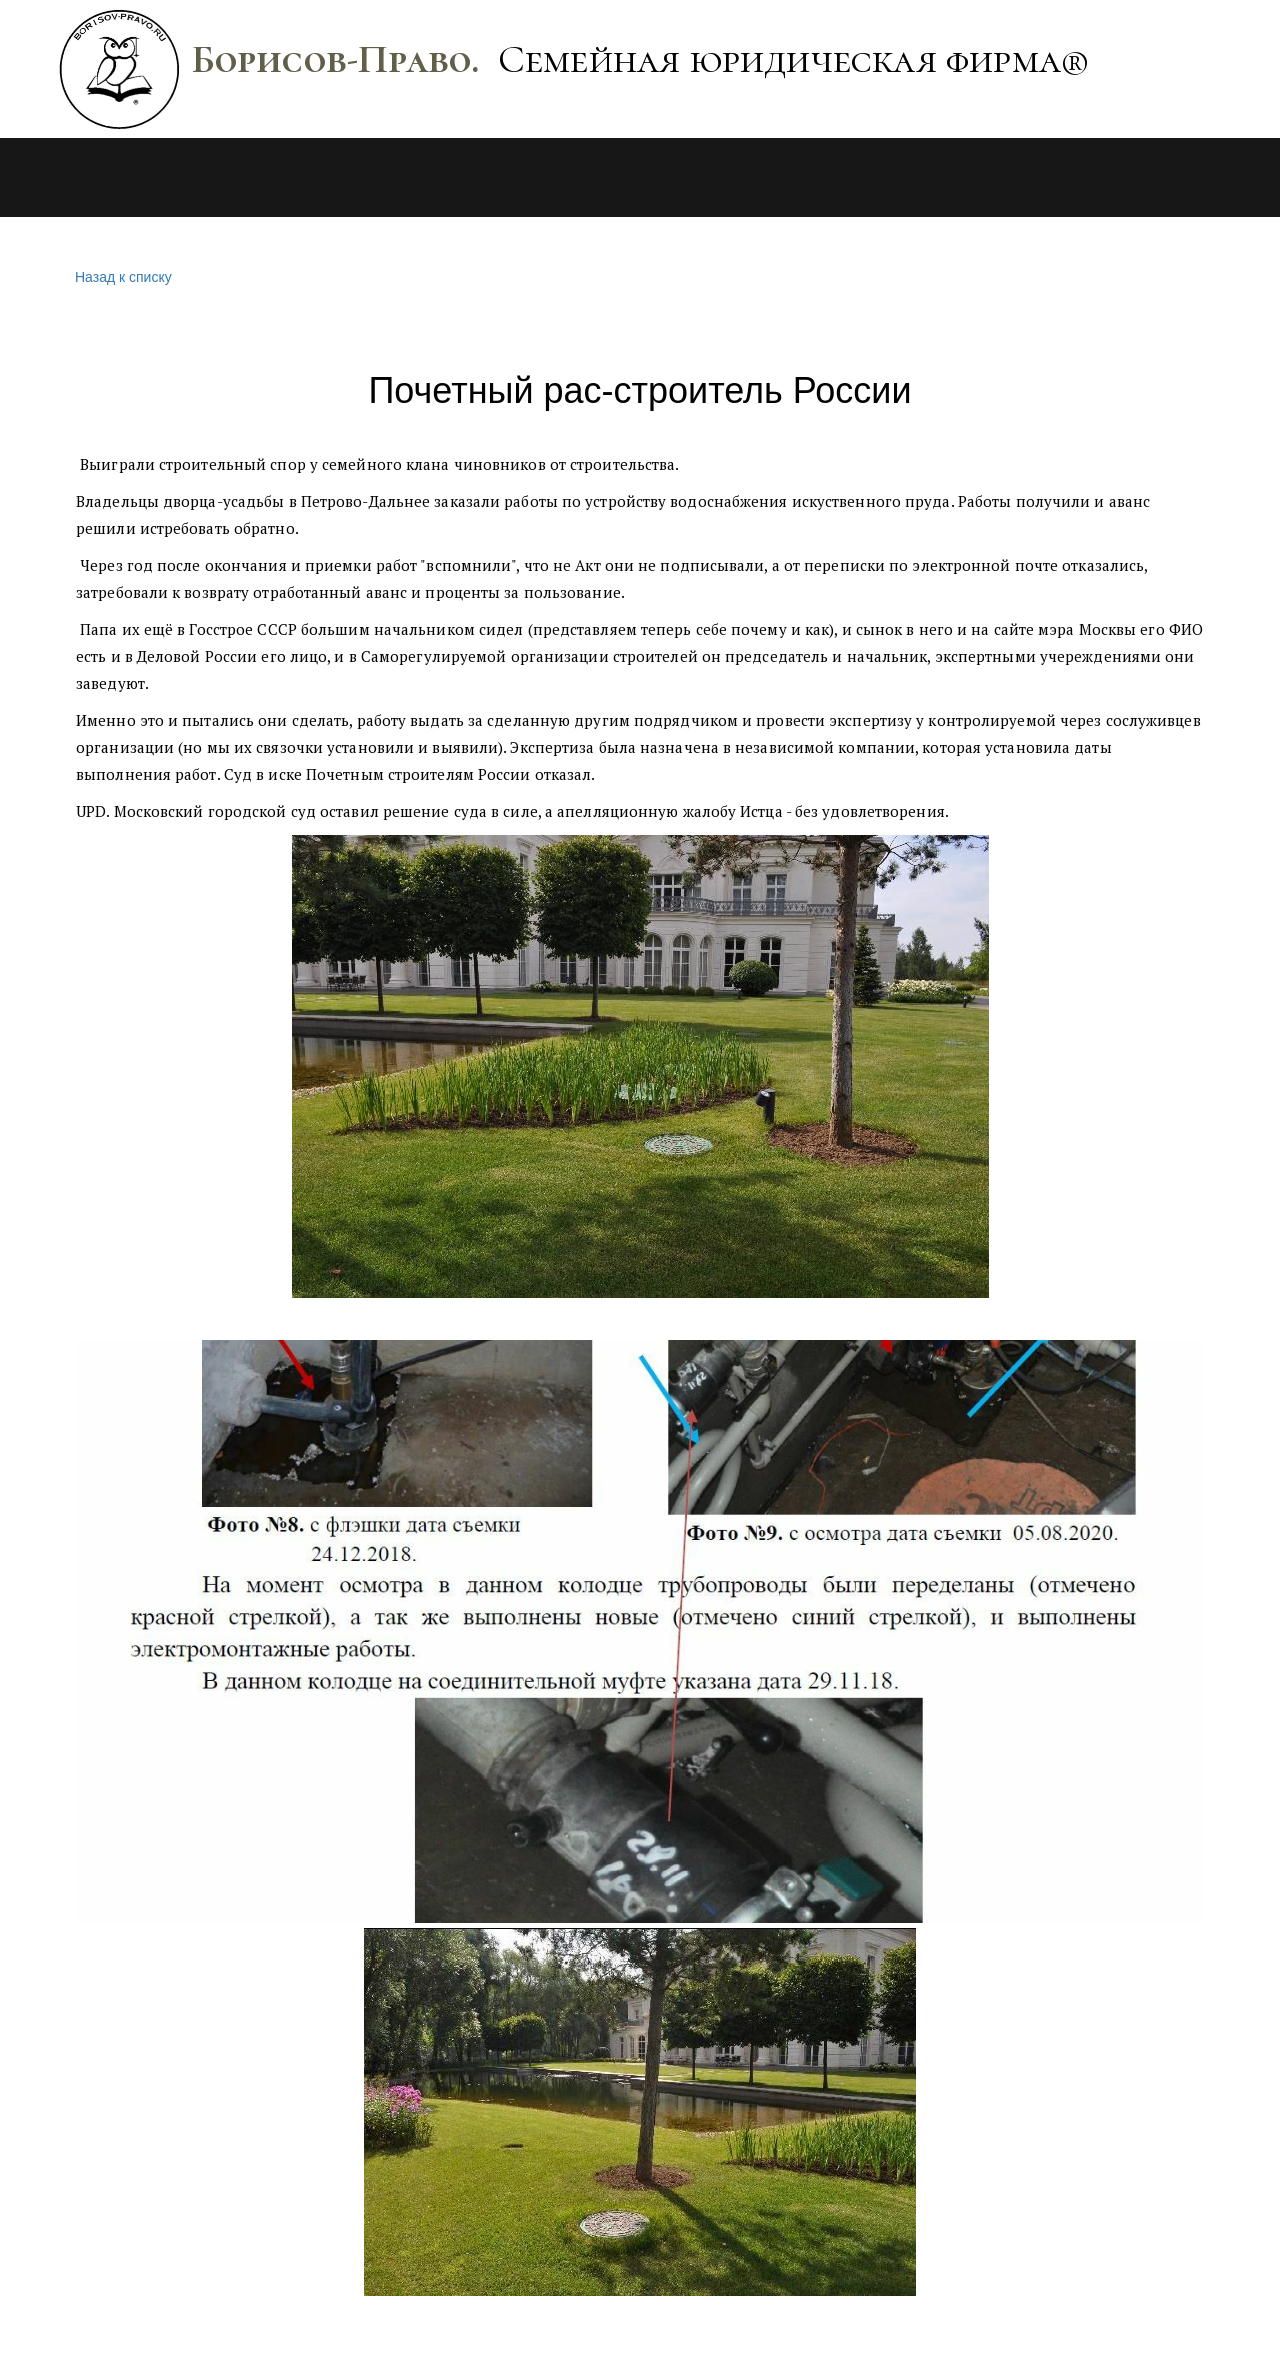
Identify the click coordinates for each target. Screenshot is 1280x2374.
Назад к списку (121, 277)
